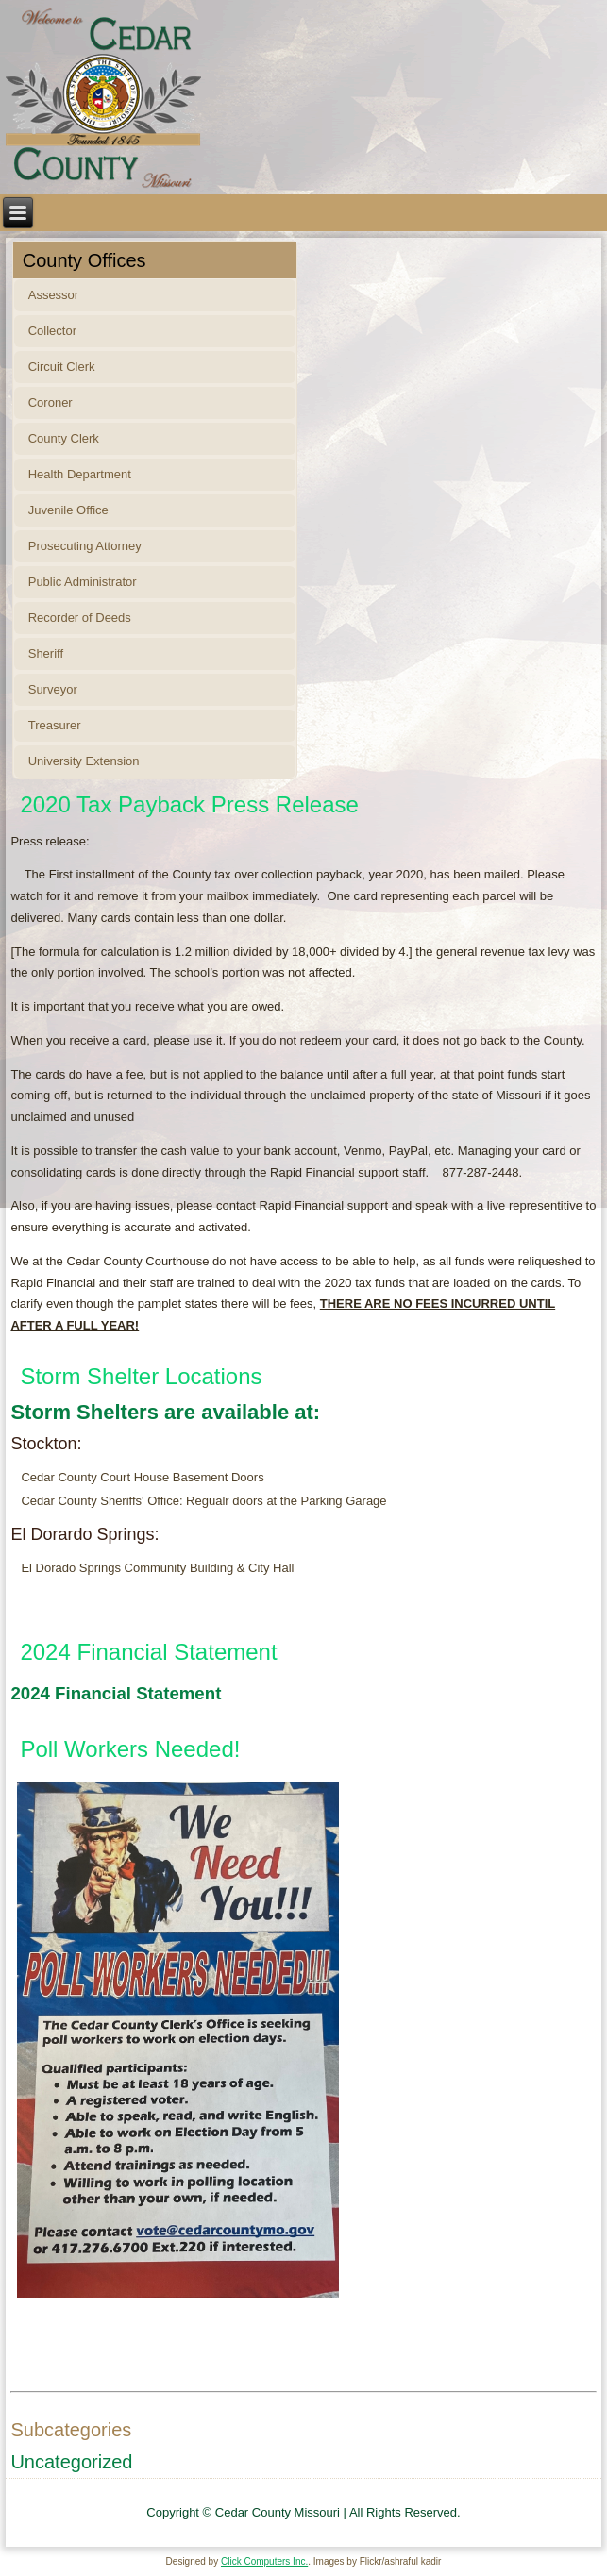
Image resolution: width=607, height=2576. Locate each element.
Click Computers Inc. (264, 2561)
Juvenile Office (68, 510)
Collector (52, 331)
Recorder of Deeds (79, 618)
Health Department (79, 474)
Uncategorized (71, 2461)
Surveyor (52, 689)
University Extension (84, 761)
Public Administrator (82, 582)
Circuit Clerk (61, 367)
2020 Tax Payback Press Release (189, 804)
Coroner (50, 402)
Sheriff (45, 653)
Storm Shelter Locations (140, 1376)
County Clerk (63, 438)
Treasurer (54, 725)
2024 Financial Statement (148, 1651)
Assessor (53, 295)
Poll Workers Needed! (130, 1749)
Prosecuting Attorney (85, 546)
